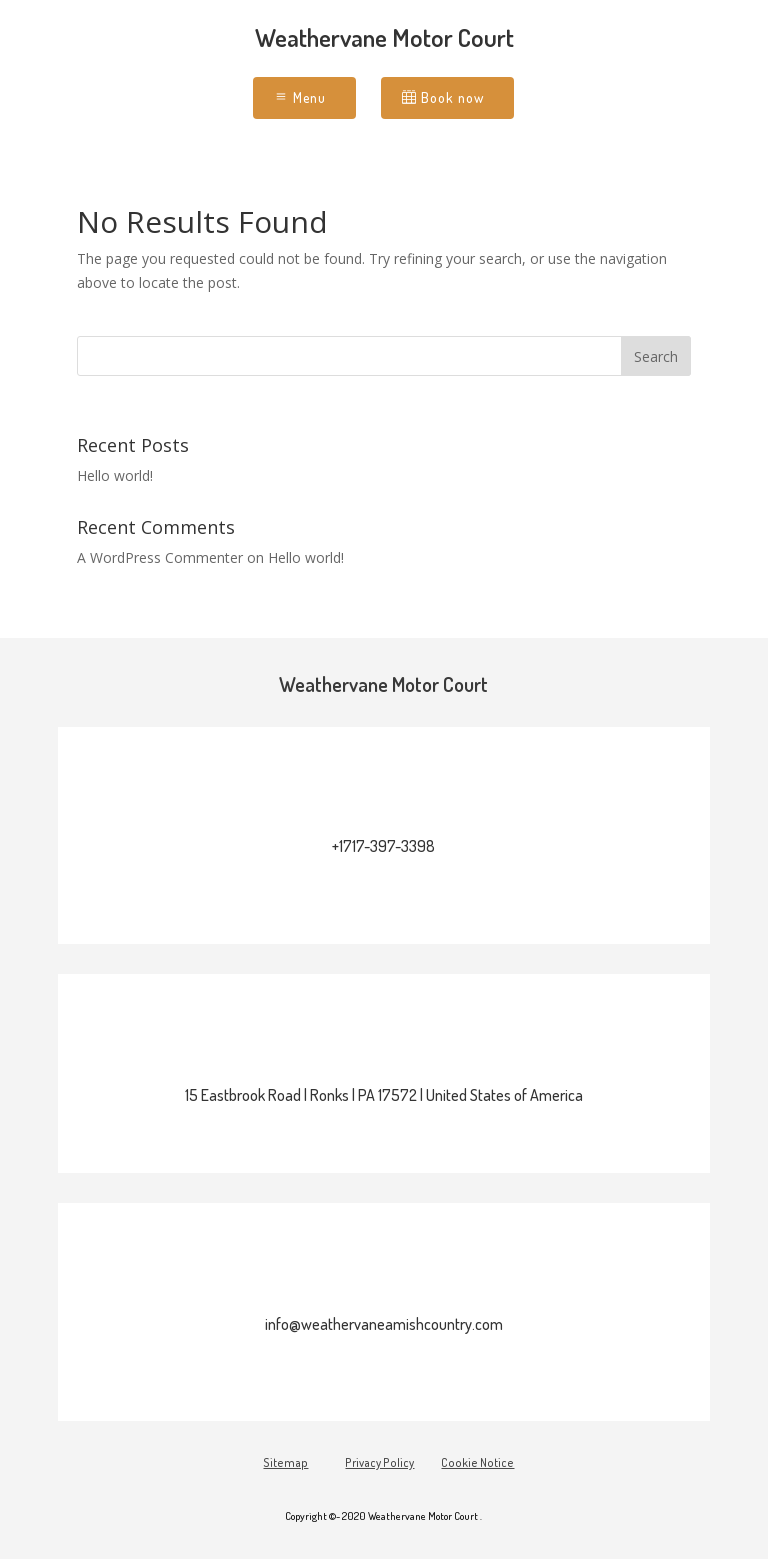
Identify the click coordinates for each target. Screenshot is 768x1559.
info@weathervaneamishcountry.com (384, 1324)
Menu (309, 97)
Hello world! (115, 475)
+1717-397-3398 (383, 846)
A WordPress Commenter (160, 557)
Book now (452, 97)
